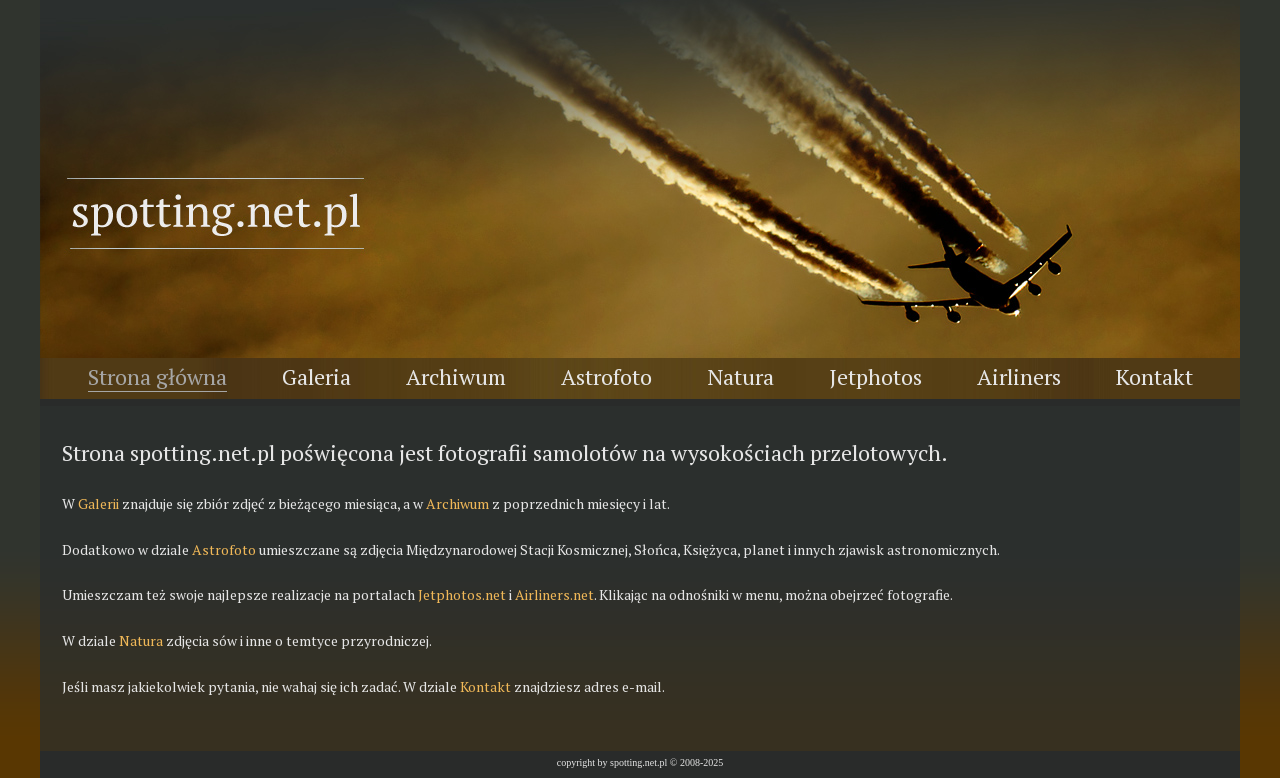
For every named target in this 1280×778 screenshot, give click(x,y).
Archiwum (456, 376)
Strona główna (157, 376)
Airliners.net (554, 594)
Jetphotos (875, 376)
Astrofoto (606, 376)
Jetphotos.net (462, 594)
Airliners (1019, 376)
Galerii (98, 503)
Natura (740, 376)
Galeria (316, 376)
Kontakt (1154, 376)
